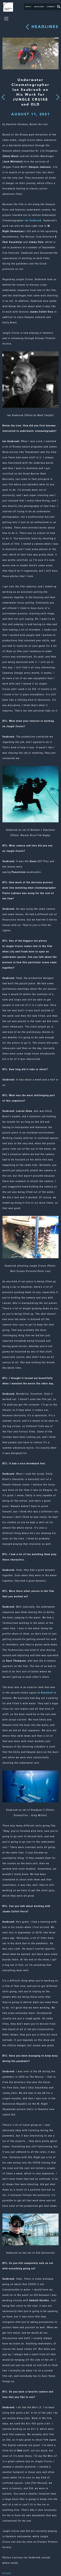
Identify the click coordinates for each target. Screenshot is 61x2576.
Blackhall (47, 1692)
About (28, 7)
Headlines (39, 7)
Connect (51, 7)
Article (6, 2573)
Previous (3, 96)
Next (56, 95)
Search (58, 6)
